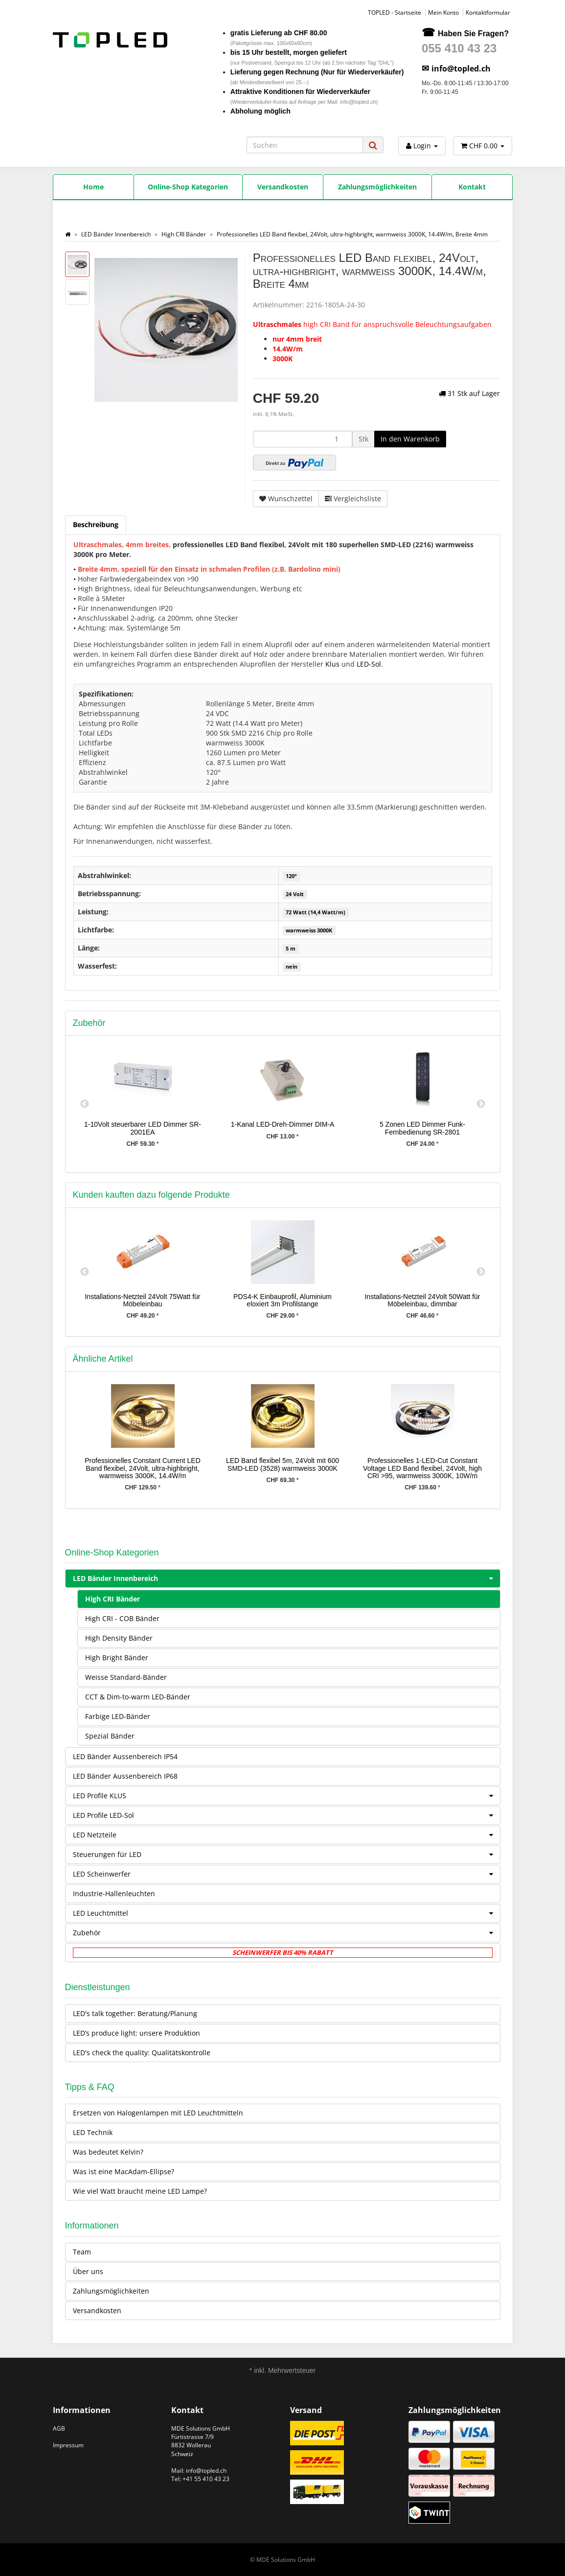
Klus (332, 664)
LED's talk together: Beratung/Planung (135, 2013)
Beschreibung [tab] (95, 524)
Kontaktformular (488, 12)
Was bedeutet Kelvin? (108, 2152)
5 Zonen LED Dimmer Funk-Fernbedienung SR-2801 (422, 1128)
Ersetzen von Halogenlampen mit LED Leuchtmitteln (158, 2112)
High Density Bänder (119, 1638)
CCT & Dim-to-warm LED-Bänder (137, 1696)
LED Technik (93, 2132)
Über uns (88, 2271)
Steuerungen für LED (286, 1854)
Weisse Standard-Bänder (126, 1677)
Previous (84, 1104)
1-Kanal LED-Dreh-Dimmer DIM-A (283, 1124)
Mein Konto (443, 12)
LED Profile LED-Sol (286, 1815)
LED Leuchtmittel (286, 1913)
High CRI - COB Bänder (122, 1618)
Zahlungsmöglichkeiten (111, 2291)
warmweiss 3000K (309, 930)
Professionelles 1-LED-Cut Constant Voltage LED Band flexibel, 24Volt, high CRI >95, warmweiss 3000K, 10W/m (422, 1468)
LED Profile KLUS (286, 1796)
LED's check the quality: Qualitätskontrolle (141, 2052)
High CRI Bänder (112, 1598)
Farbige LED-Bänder (117, 1716)
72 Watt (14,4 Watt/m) (315, 912)
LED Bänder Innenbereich (286, 1578)
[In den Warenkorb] (410, 439)
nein (291, 966)
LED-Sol (369, 664)
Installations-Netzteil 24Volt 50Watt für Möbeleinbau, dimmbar (422, 1300)
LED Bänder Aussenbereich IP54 (125, 1756)
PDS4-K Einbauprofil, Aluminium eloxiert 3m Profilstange (282, 1300)
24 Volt (295, 894)
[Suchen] (305, 145)
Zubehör (286, 1933)
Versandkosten (97, 2310)
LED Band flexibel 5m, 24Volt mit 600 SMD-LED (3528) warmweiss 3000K (282, 1464)
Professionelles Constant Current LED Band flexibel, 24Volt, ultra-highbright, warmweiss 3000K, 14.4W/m (143, 1468)
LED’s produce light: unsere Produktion (136, 2033)
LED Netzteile (286, 1835)
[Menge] (302, 439)
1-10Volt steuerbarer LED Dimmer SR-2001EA (142, 1128)
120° (291, 876)
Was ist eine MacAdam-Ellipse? (123, 2171)
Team (82, 2251)
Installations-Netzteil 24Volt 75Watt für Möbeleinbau (142, 1300)
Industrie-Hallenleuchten (114, 1893)
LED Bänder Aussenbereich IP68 (125, 1776)
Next (481, 1104)
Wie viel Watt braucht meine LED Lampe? (140, 2191)
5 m (290, 948)
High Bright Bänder (116, 1657)
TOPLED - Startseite (394, 12)
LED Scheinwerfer (286, 1874)
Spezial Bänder (110, 1736)
